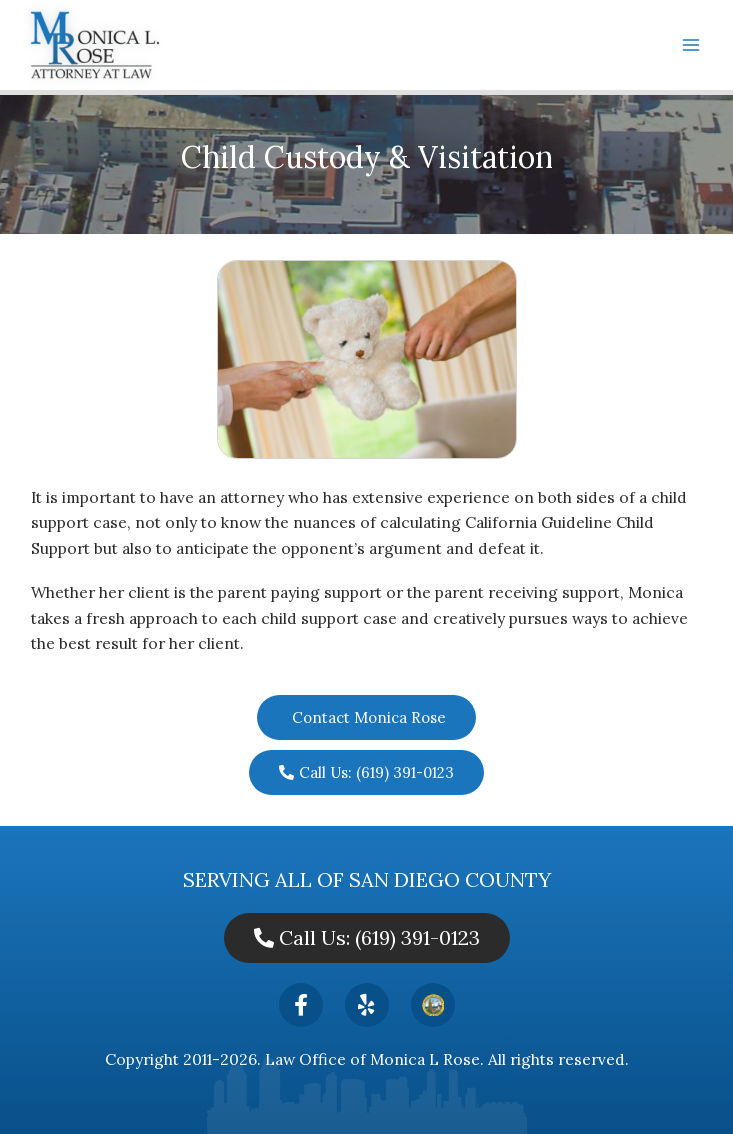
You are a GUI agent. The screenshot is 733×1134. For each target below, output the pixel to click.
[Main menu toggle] (691, 44)
